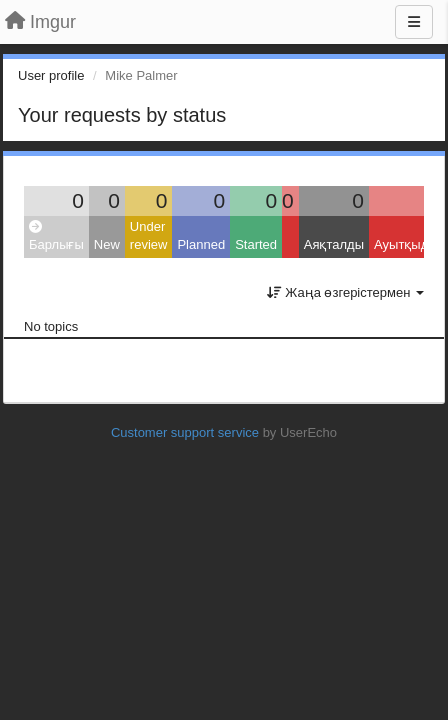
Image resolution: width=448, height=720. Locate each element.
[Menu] (414, 22)
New (107, 244)
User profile (51, 75)
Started (256, 244)
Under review (149, 236)
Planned (201, 244)
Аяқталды (334, 244)
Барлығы (56, 236)
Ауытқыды (406, 244)
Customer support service (185, 432)
